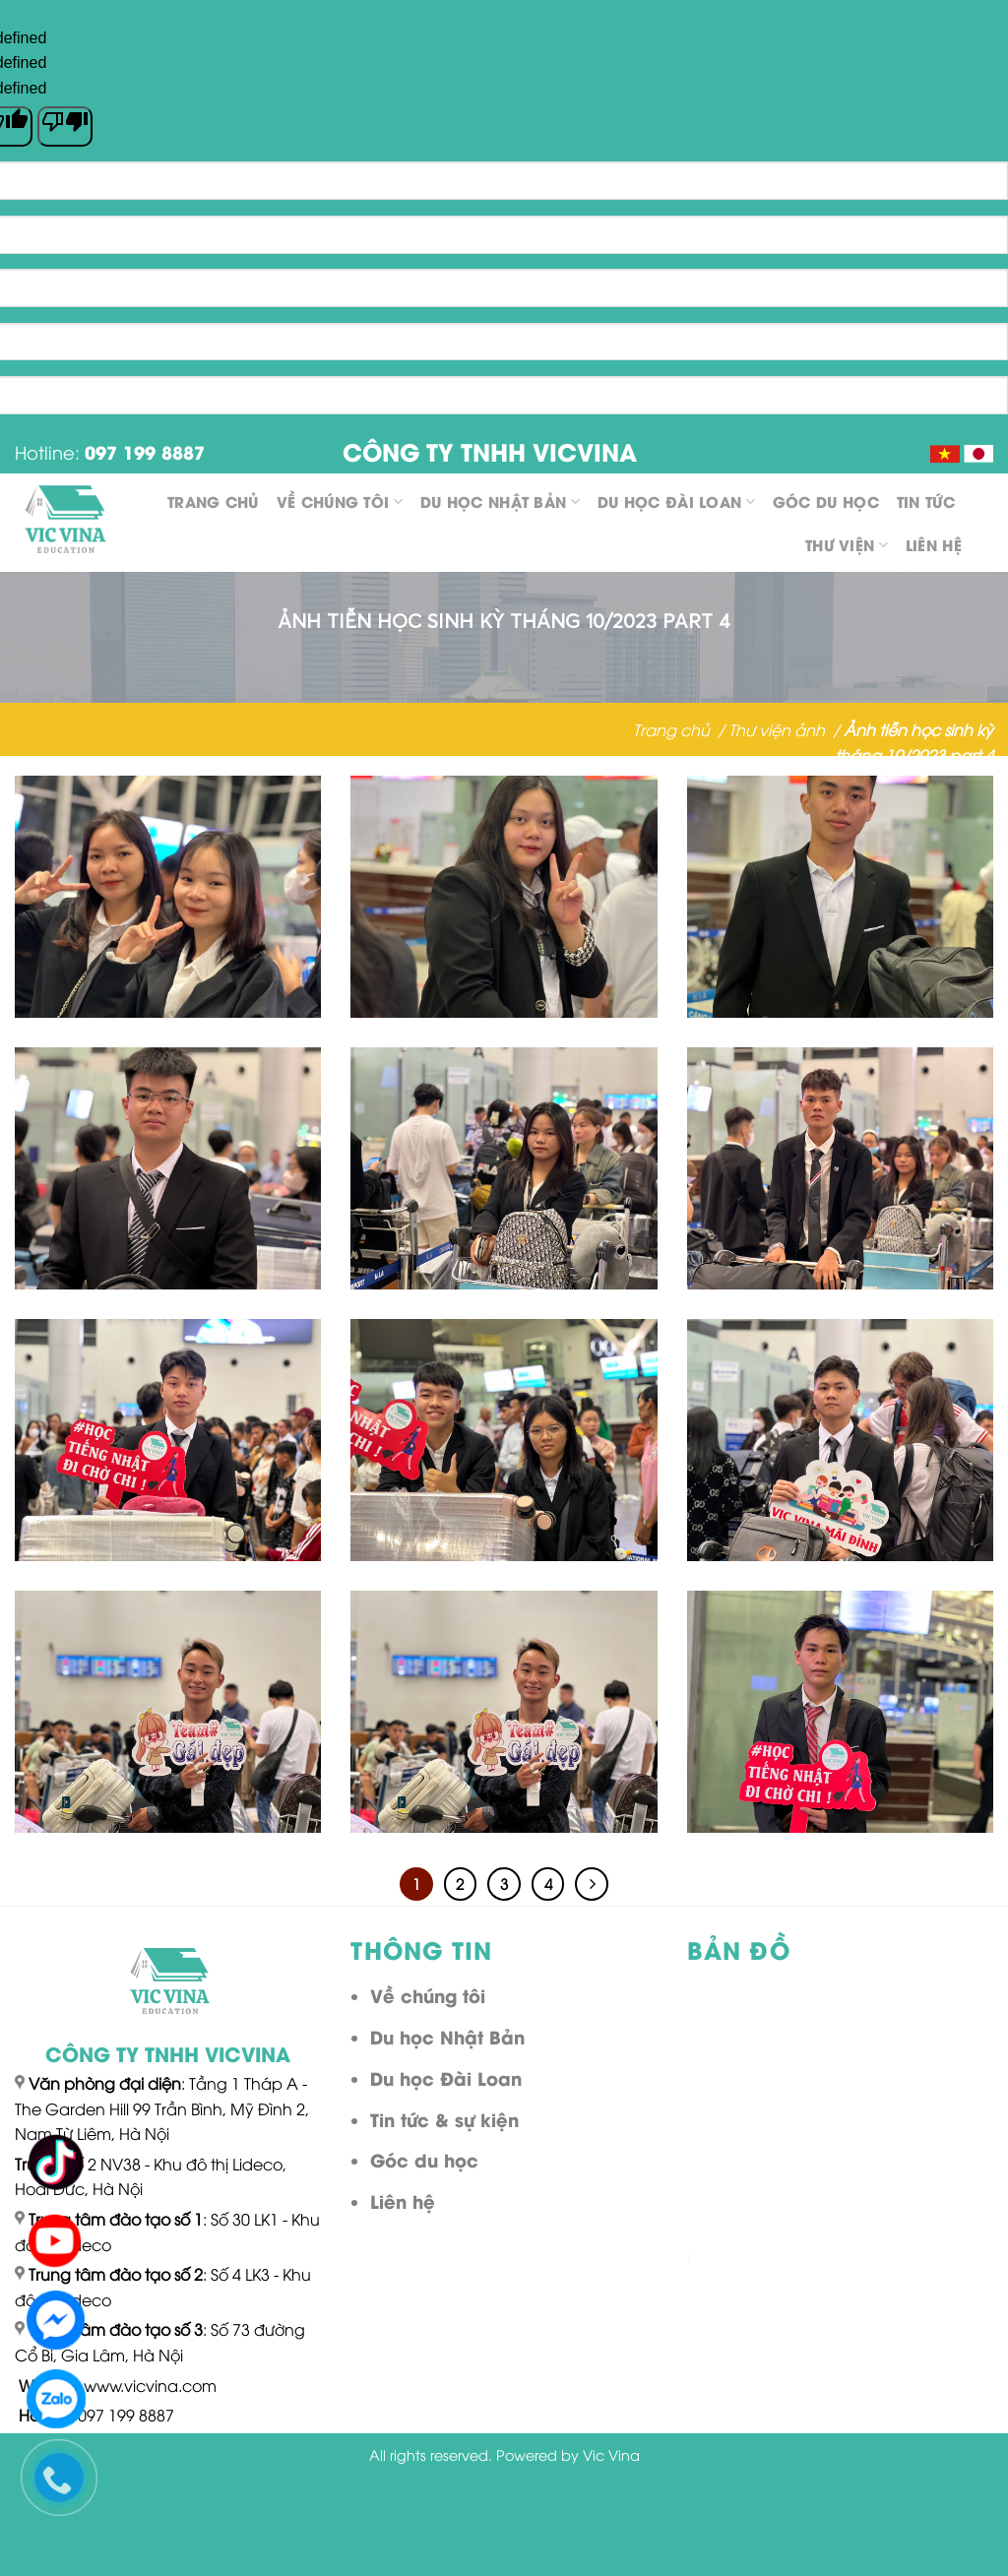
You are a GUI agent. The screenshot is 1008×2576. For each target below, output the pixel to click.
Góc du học (826, 501)
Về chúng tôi (340, 501)
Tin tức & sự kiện (444, 2118)
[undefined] (65, 126)
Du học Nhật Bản (500, 501)
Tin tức (926, 501)
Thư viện (846, 544)
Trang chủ (213, 501)
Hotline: (110, 451)
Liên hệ (934, 544)
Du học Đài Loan (676, 501)
